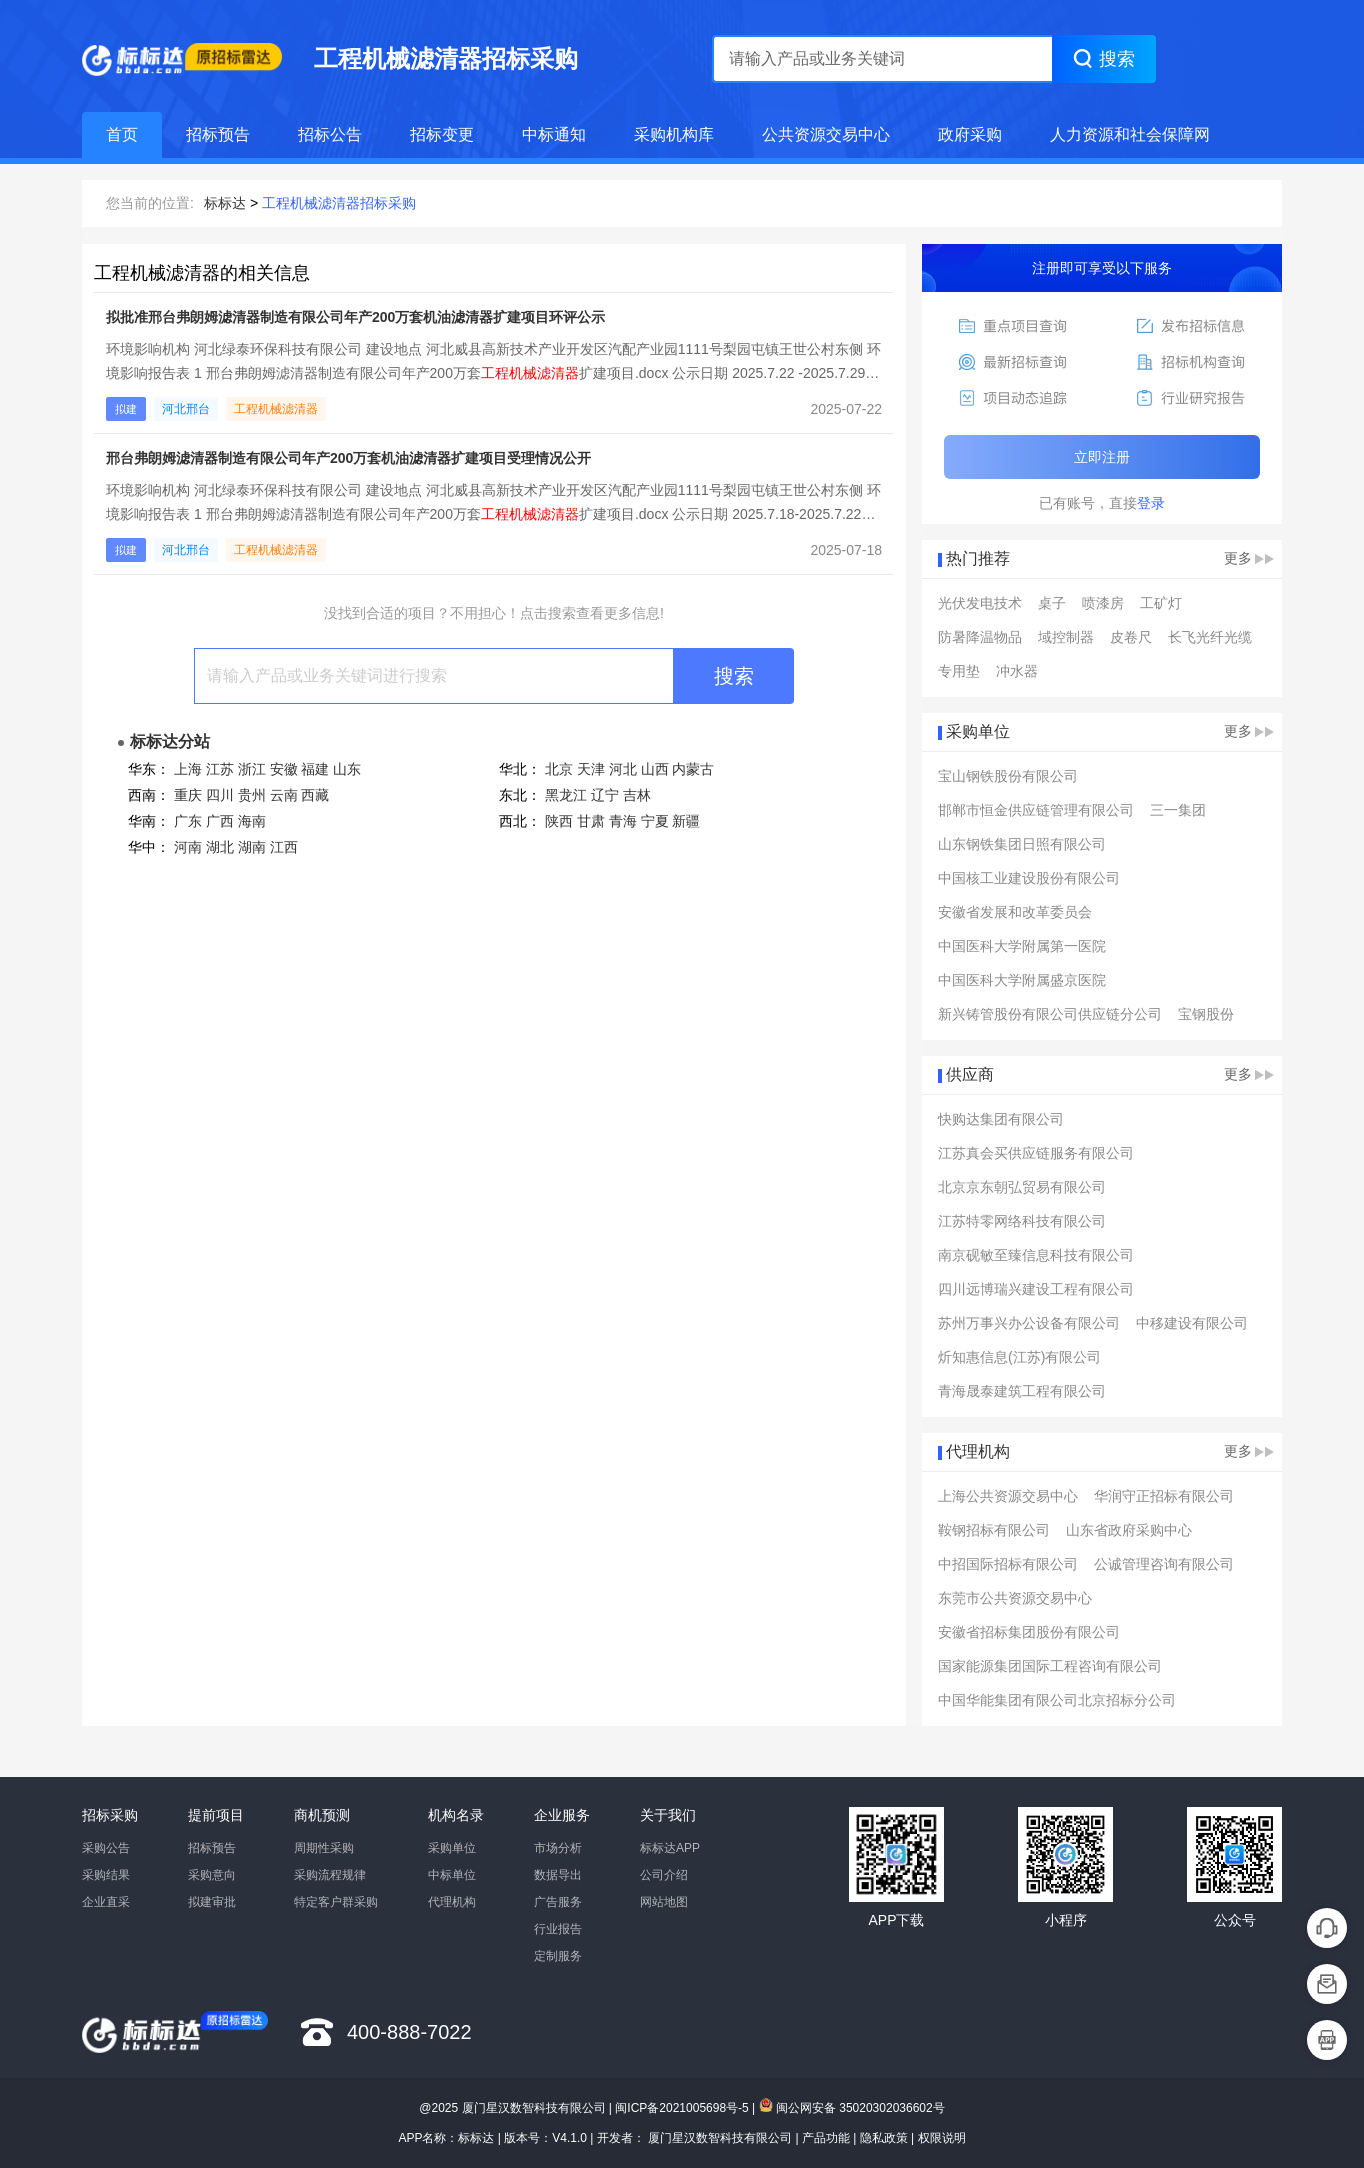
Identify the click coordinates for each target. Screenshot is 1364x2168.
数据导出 (558, 1875)
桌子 (1052, 603)
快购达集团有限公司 (1001, 1119)
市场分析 (558, 1848)
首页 (122, 134)
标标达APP (670, 1848)
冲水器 (1017, 671)
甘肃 (591, 821)
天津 (591, 769)
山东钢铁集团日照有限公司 (1022, 844)
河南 (188, 847)
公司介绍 (664, 1875)
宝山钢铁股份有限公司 (1008, 776)
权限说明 (942, 2138)
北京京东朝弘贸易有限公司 (1022, 1187)
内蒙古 (693, 769)
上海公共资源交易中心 (1008, 1496)
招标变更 (442, 134)
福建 (315, 769)
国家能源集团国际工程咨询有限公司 (1050, 1666)
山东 (347, 769)
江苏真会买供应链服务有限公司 (1036, 1153)
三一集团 (1178, 810)
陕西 (559, 821)
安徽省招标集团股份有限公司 (1029, 1632)
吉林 (637, 795)
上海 (188, 769)
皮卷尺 (1131, 637)
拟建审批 (212, 1902)
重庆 (188, 795)
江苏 (220, 769)
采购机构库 (674, 134)
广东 (188, 821)
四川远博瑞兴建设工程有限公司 (1036, 1289)
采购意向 (212, 1875)
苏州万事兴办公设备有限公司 (1029, 1323)
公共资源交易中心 (826, 134)
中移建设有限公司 (1192, 1323)
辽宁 (605, 795)
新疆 (686, 821)
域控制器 (1066, 637)
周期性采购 (324, 1848)
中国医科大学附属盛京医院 (1022, 980)
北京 (559, 769)
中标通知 (554, 134)
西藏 (315, 795)
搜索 (734, 676)
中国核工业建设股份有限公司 (1029, 878)
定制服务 (558, 1956)
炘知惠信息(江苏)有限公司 (1019, 1357)
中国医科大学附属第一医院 (1022, 946)
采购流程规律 (330, 1875)
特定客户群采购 (336, 1902)
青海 (623, 821)
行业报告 (558, 1929)
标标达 (225, 203)
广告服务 (558, 1902)
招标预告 (218, 134)
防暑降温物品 (980, 637)
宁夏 (655, 821)
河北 (623, 769)
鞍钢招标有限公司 (994, 1530)
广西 (220, 821)
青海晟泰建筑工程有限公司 (1022, 1391)
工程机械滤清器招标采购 (339, 203)
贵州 (252, 795)
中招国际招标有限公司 (1008, 1564)
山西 (655, 769)
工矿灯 (1161, 603)
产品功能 (826, 2138)
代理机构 (452, 1902)
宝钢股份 (1206, 1014)
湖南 (252, 847)
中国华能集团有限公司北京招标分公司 (1057, 1700)
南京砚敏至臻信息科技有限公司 (1036, 1255)
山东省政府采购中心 (1129, 1530)
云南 (284, 795)
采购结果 (106, 1875)
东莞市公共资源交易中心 (1015, 1598)
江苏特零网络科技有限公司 (1022, 1221)
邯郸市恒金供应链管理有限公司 (1036, 810)
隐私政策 (884, 2138)
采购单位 (452, 1848)
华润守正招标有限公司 (1164, 1496)
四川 (220, 795)
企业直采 (106, 1902)
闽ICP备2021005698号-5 (681, 2108)
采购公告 (106, 1848)
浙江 (252, 769)
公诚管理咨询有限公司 (1164, 1564)
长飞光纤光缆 (1210, 637)
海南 (252, 821)
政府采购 (970, 134)
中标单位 (452, 1875)
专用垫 (959, 671)
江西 (284, 847)
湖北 (220, 847)
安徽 (284, 769)
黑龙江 (566, 795)
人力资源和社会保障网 (1130, 134)
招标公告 (330, 134)
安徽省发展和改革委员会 (1015, 912)
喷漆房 (1103, 603)
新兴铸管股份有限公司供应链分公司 (1050, 1014)
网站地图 (664, 1902)
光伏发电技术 (980, 603)
